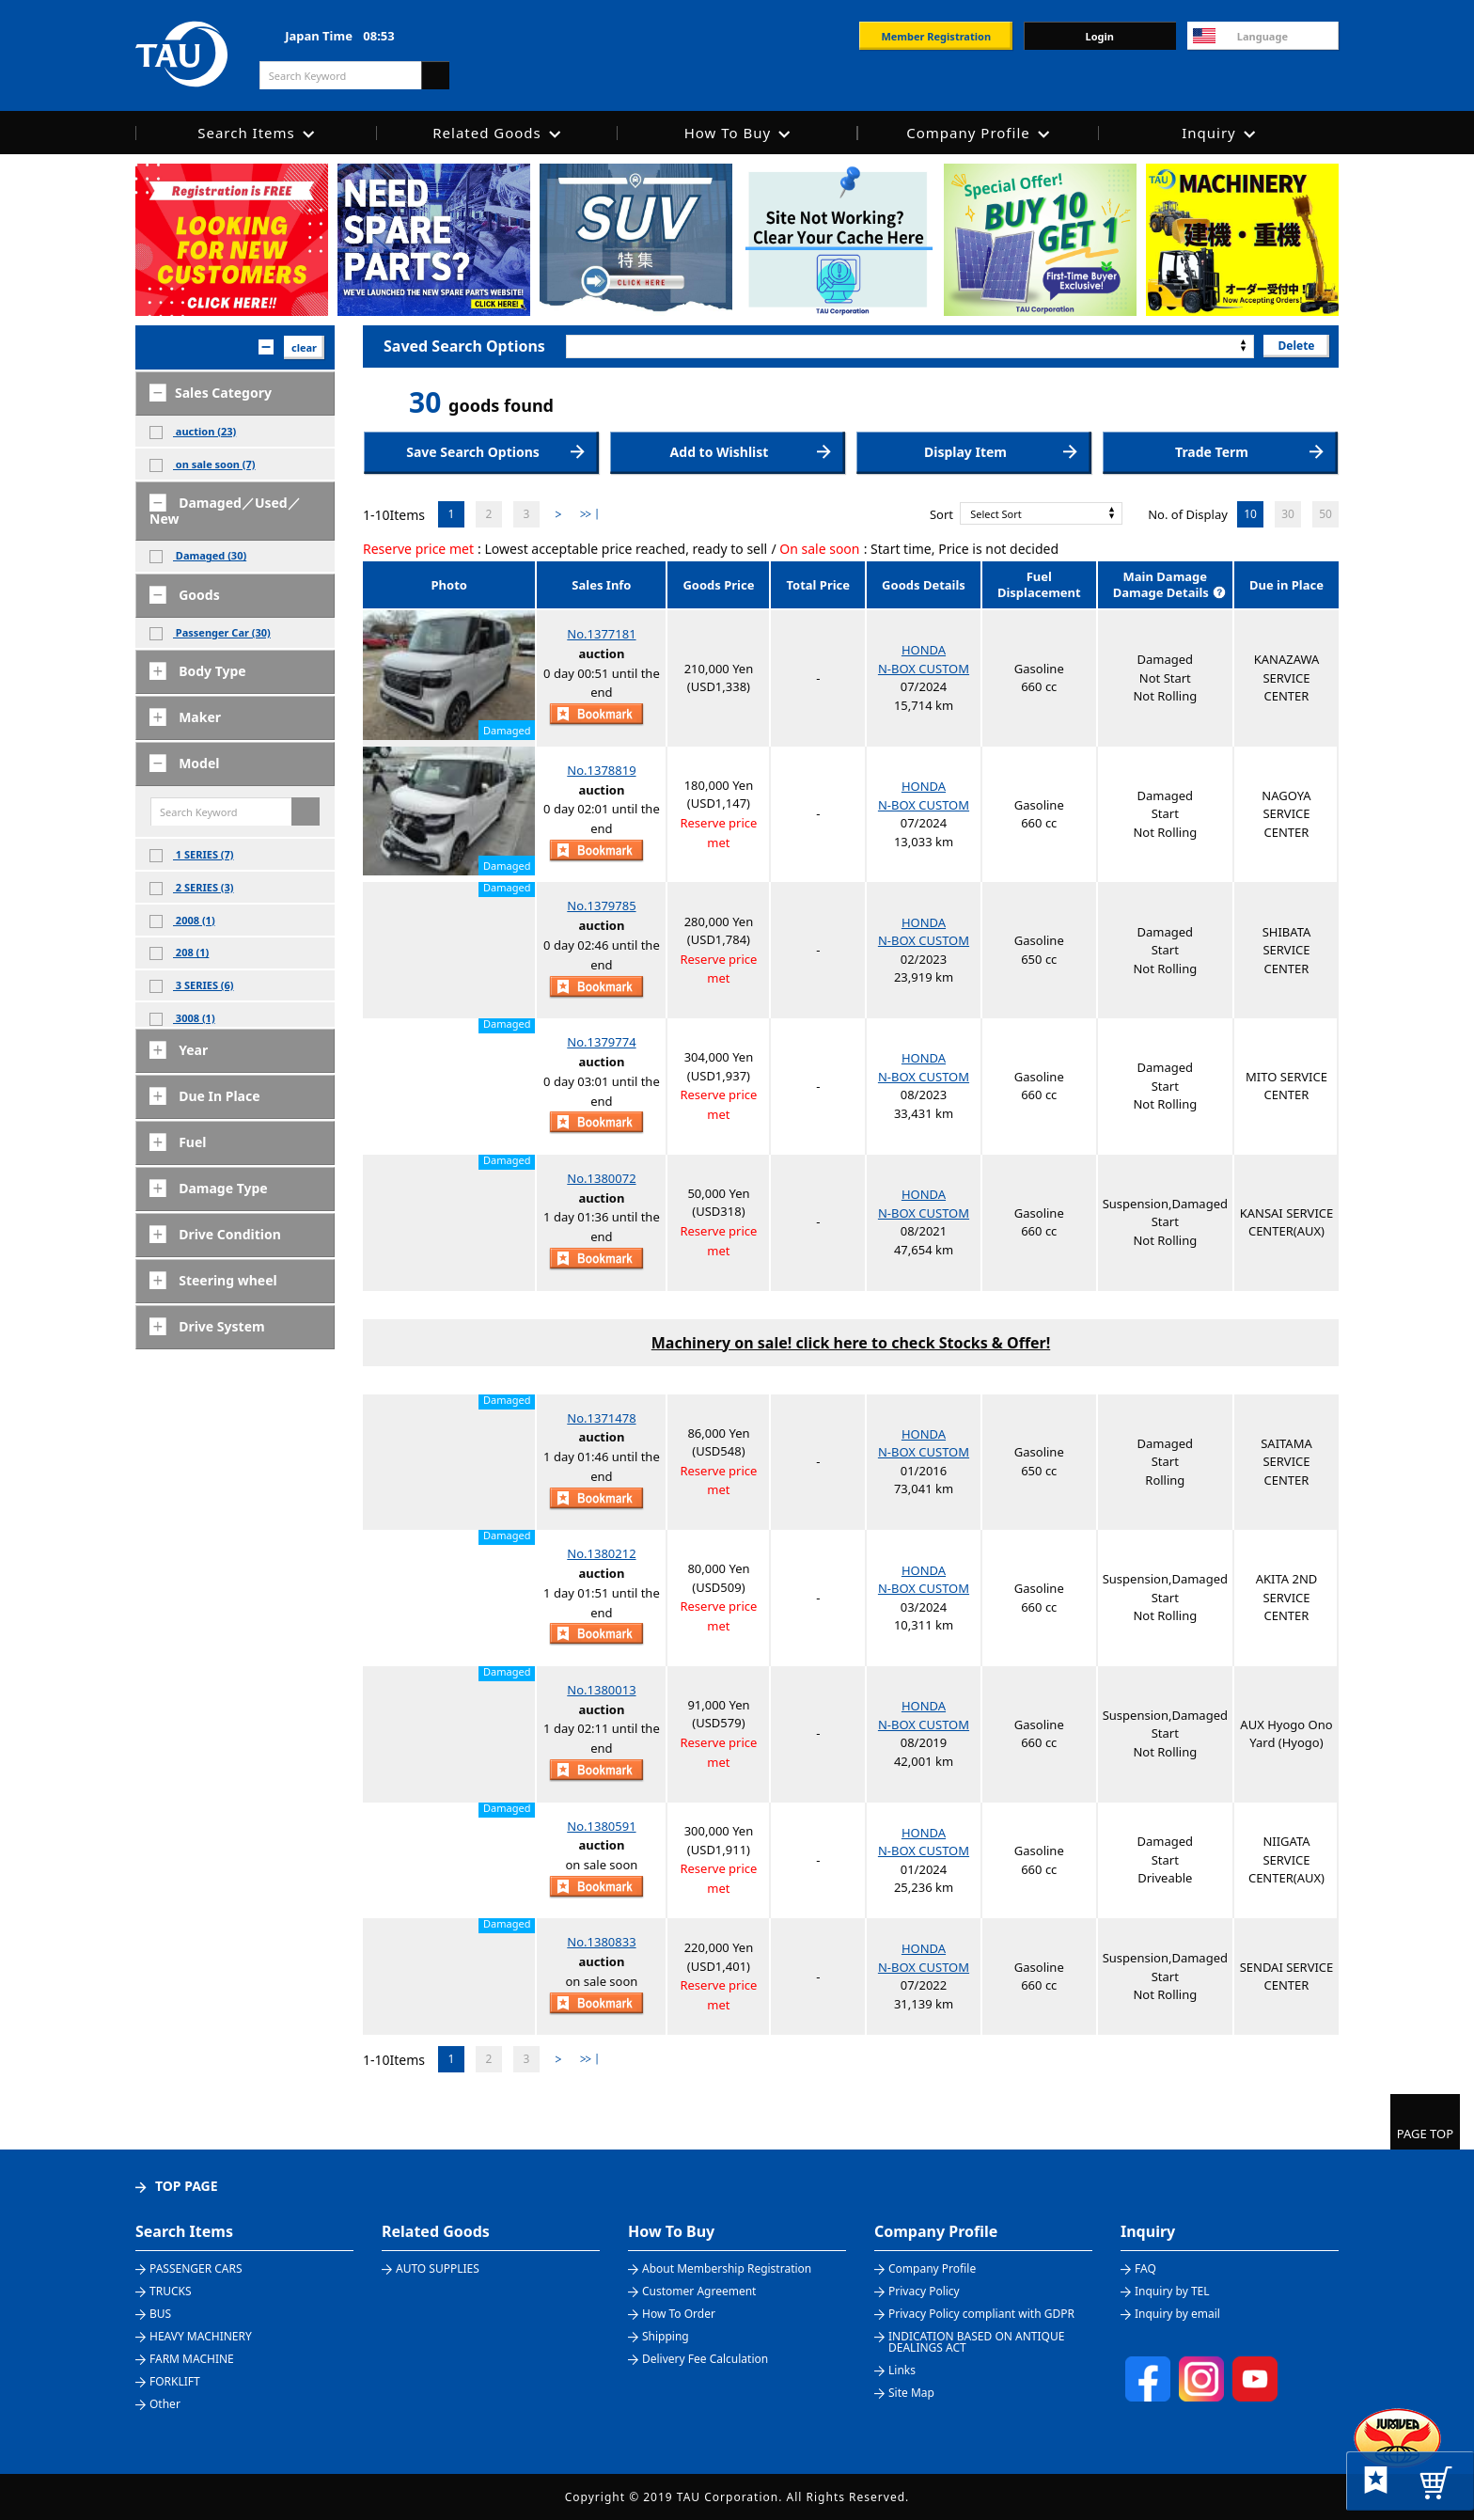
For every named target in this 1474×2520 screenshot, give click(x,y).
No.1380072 (601, 1178)
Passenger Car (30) (210, 632)
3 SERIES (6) (191, 985)
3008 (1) (182, 1018)
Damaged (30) (197, 555)
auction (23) (192, 431)
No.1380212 (601, 1553)
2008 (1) (182, 920)
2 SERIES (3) (191, 887)
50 (1325, 514)
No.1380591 (601, 1826)
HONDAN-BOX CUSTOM (923, 659)
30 (1287, 514)
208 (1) (179, 952)
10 (1250, 514)
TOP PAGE (186, 2186)
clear (304, 347)
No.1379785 (601, 905)
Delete (1296, 346)
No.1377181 (601, 633)
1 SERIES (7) (191, 854)
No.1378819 (601, 770)
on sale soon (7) (202, 464)
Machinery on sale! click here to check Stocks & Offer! (850, 1342)
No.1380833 (601, 1941)
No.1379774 (601, 1041)
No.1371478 (601, 1418)
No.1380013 (601, 1689)
